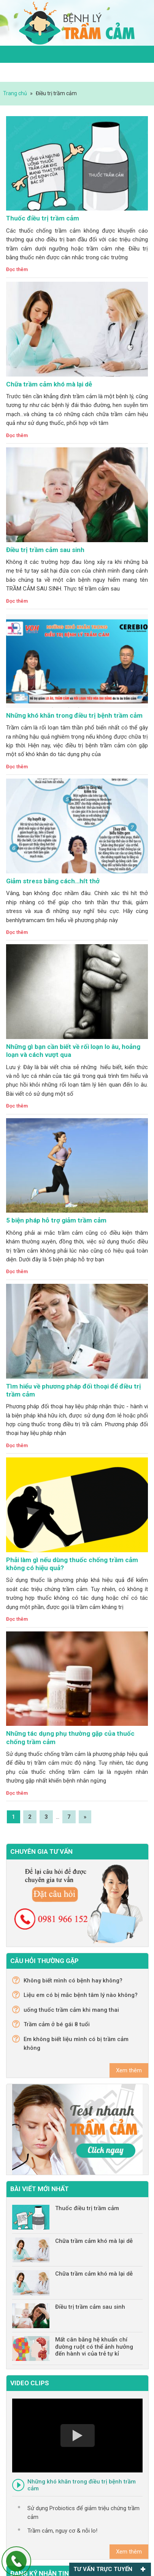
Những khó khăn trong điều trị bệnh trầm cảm (74, 715)
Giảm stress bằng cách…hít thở (53, 881)
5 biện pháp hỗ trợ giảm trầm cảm (56, 1220)
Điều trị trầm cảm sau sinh (45, 550)
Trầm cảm (77, 23)
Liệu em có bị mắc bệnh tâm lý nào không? (81, 1995)
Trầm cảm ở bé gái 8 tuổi (57, 2024)
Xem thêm (129, 2070)
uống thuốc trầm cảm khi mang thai (71, 2009)
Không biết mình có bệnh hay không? (73, 1980)
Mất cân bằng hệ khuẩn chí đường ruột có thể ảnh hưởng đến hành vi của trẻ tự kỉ (94, 2346)
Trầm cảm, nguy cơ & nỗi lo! (62, 2530)
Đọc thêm (17, 269)
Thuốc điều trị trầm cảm (42, 218)
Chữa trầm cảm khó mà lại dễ (49, 384)
